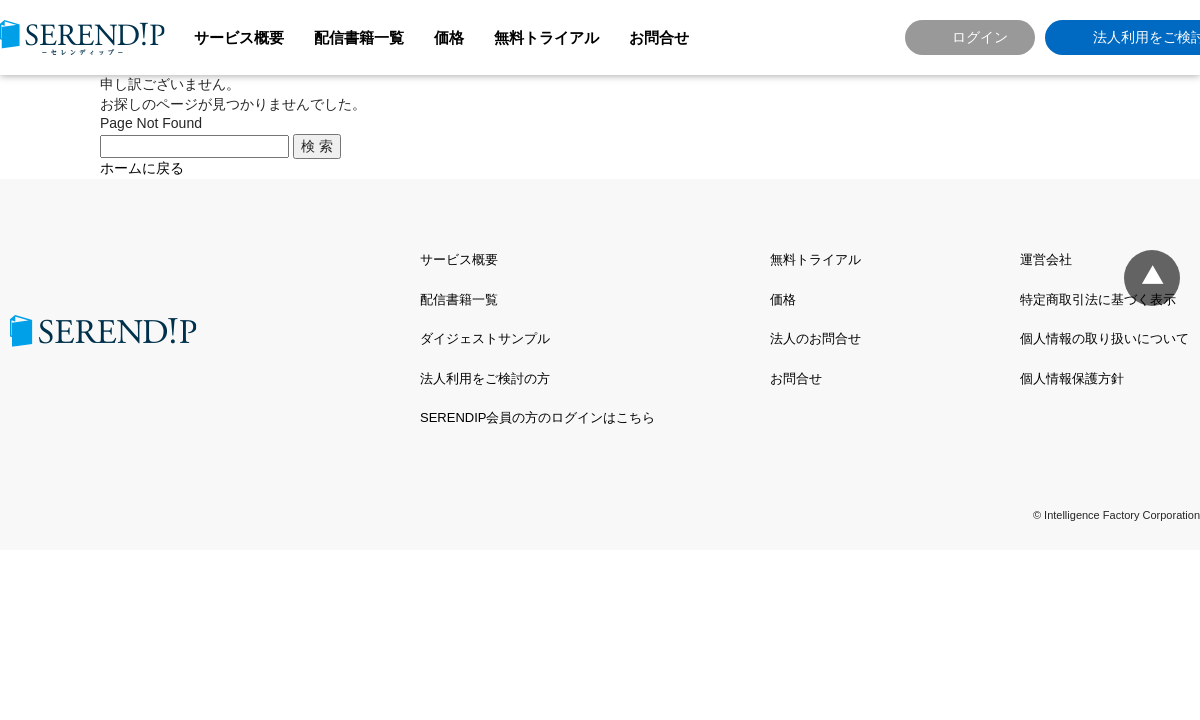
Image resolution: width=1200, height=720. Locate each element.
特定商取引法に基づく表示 (1098, 299)
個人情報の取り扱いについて (1104, 338)
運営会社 (1046, 259)
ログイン (980, 37)
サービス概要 (239, 37)
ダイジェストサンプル (485, 338)
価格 (449, 37)
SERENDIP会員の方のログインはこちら (537, 417)
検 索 (317, 146)
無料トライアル (546, 37)
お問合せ (659, 37)
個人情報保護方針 (1072, 378)
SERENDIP (82, 37)
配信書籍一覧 (359, 37)
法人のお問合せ (815, 338)
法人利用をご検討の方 (485, 378)
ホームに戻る (142, 168)
